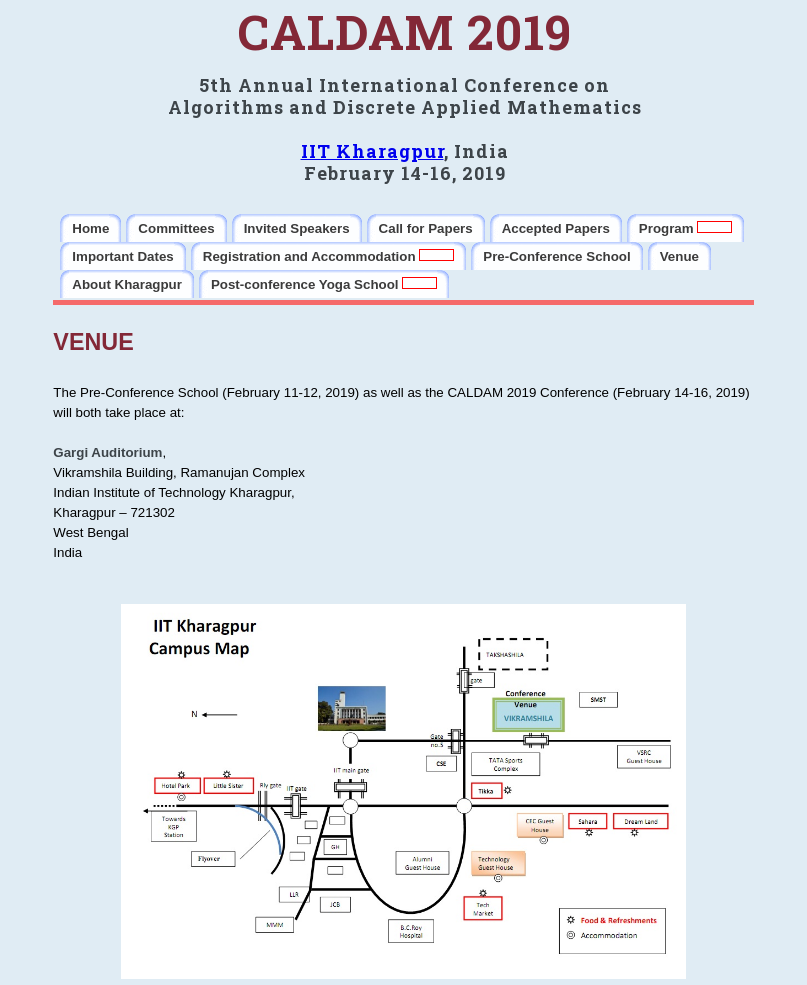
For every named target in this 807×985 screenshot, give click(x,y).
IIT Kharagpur (372, 151)
